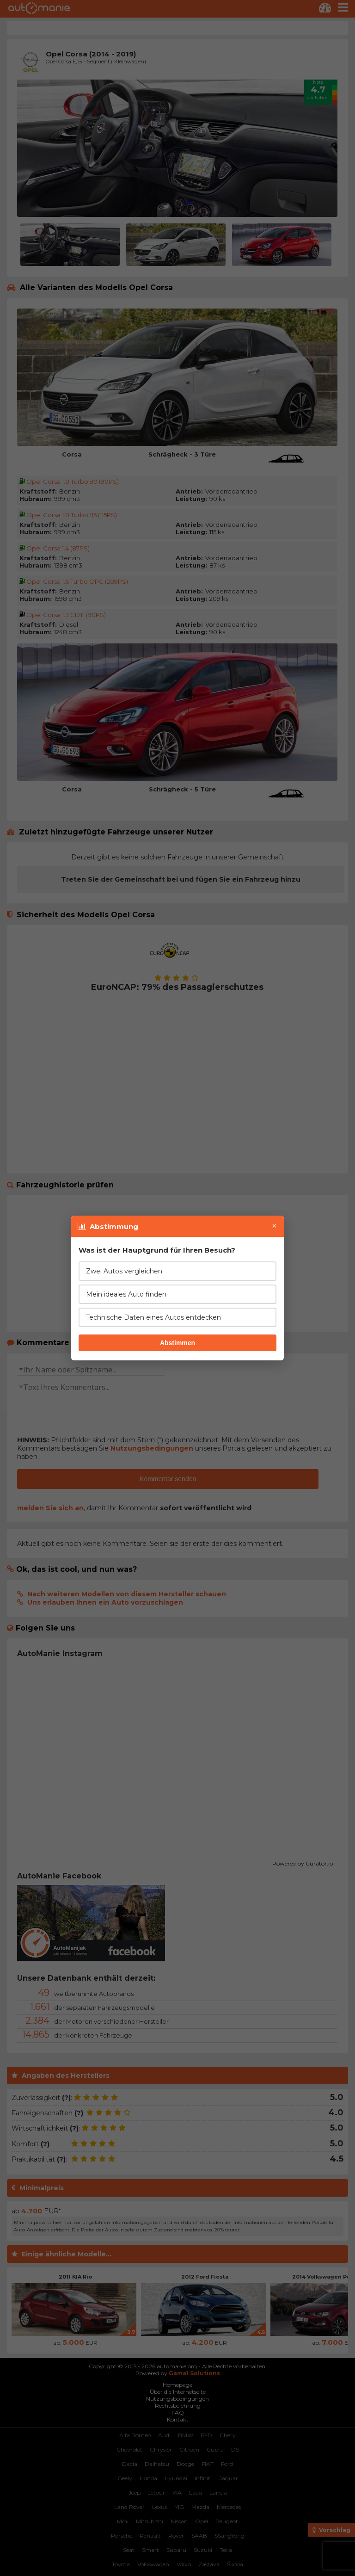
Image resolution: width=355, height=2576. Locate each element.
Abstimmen (177, 1343)
